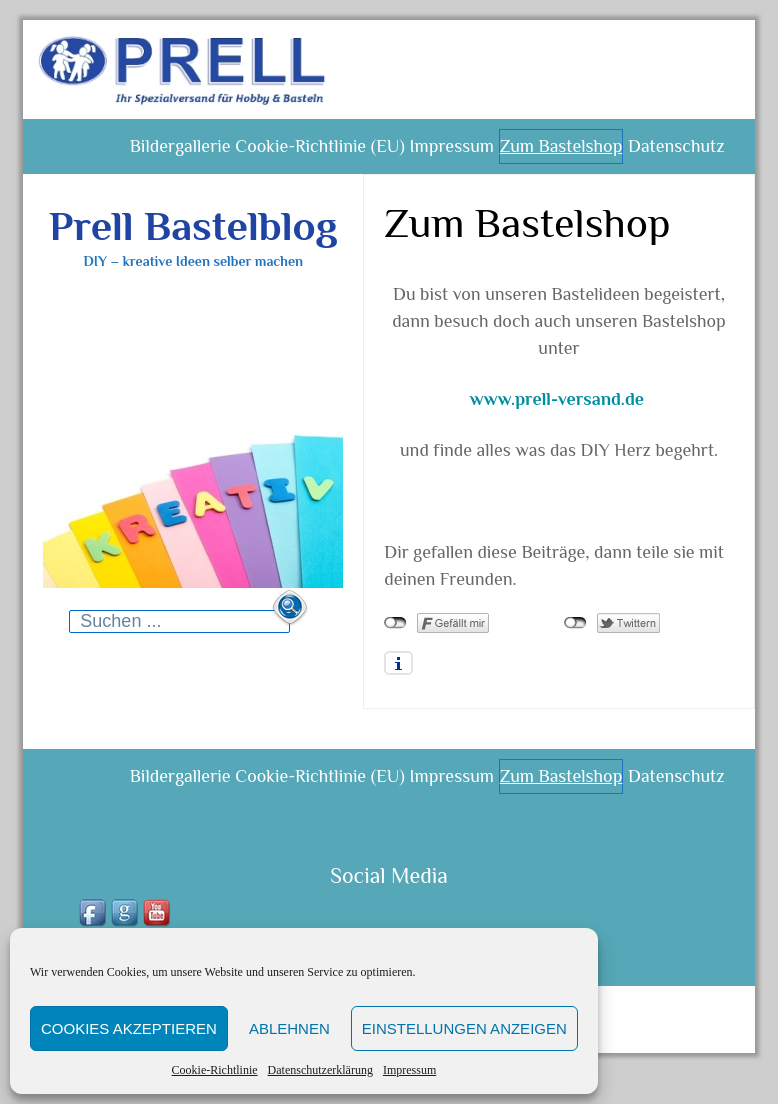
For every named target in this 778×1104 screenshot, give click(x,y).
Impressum (409, 1070)
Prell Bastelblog (193, 240)
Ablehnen (289, 1028)
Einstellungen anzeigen (464, 1028)
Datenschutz (671, 154)
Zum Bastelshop (546, 154)
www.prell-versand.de (557, 414)
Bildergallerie (135, 154)
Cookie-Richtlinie (215, 1070)
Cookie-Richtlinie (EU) (286, 154)
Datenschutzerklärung (320, 1070)
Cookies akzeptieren (129, 1028)
